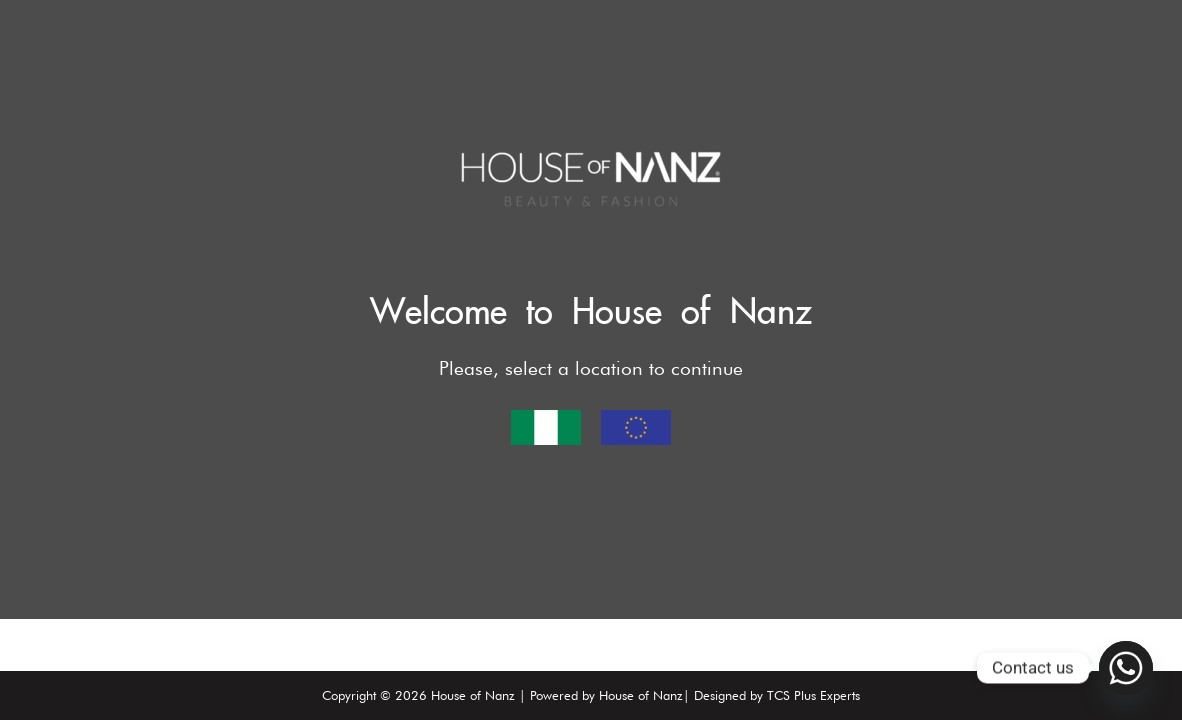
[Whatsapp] (1126, 668)
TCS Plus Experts (813, 695)
